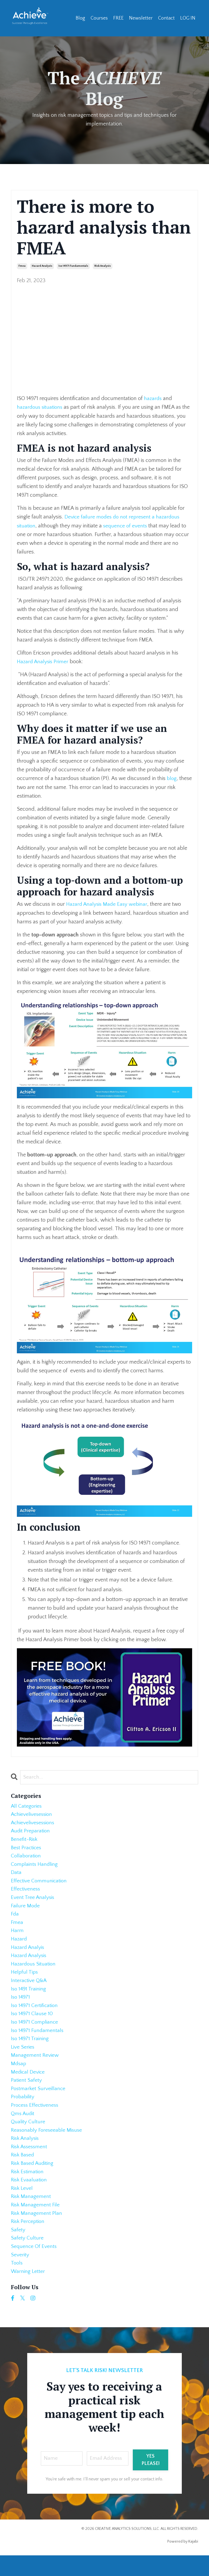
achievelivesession (32, 1814)
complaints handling (35, 1866)
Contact (166, 18)
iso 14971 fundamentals (73, 266)
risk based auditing (33, 2179)
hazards (154, 398)
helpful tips (25, 1979)
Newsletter (141, 18)
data (16, 1875)
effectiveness (26, 1892)
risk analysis (102, 266)
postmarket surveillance (39, 2101)
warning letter (28, 2292)
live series (23, 2058)
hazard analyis (28, 1953)
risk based (23, 2171)
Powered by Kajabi (182, 2562)
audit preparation (31, 1832)
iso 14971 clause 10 (32, 2023)
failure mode (26, 1910)
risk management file (36, 2223)
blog (172, 778)
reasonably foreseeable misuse (47, 2144)
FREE (118, 18)
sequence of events (126, 525)
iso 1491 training (29, 1997)
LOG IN (187, 18)
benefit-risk (24, 1840)
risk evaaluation (29, 2197)
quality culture (28, 2136)
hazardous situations (40, 407)
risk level (22, 2205)
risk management (31, 2214)
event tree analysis (33, 1901)
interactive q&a (29, 1988)
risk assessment (30, 2162)
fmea (22, 266)
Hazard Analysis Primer (43, 661)
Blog (80, 18)
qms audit (23, 2127)
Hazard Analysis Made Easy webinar (108, 903)
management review (35, 2066)
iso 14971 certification (35, 2014)
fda (15, 1918)
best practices (27, 1849)
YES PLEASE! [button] (150, 2480)
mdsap (19, 2075)
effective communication (40, 1884)
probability (23, 2110)
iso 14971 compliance (35, 2031)
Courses (99, 18)
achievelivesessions (34, 1823)
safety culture (27, 2257)
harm (17, 1936)
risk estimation (28, 2188)
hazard (19, 1945)
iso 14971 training (30, 2049)
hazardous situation (34, 1971)
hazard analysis (42, 266)
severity (20, 2275)
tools (17, 2283)
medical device (28, 2084)
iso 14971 (21, 2005)
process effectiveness (35, 2118)
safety (18, 2249)
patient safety (26, 2092)
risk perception (28, 2240)
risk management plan (37, 2231)
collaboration (26, 1858)
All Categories (27, 1805)
